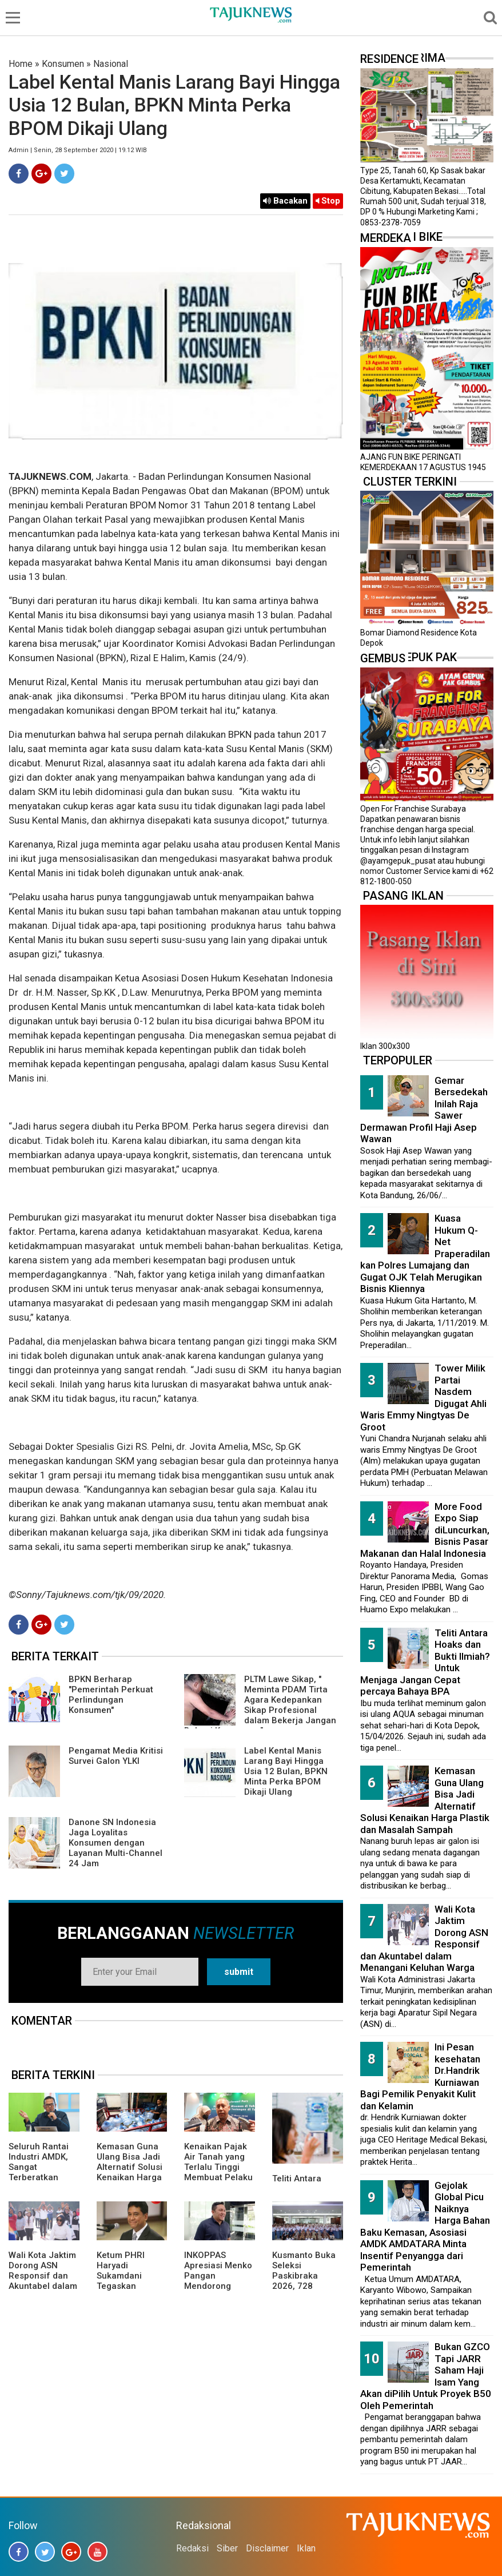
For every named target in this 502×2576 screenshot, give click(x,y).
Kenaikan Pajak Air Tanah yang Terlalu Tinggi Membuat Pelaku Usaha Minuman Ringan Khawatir (218, 2172)
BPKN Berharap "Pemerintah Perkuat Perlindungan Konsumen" (111, 1694)
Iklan (306, 2548)
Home (21, 63)
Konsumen (63, 63)
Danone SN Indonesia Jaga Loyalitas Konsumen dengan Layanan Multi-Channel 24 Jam (115, 1843)
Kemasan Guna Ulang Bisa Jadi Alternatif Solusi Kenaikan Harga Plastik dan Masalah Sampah (132, 2172)
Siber (227, 2548)
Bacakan (285, 201)
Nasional (110, 63)
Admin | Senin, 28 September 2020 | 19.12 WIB (78, 150)
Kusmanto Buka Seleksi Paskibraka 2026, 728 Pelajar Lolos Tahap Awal (304, 2281)
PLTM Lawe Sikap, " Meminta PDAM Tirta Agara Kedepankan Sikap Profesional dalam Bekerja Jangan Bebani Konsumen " (260, 1705)
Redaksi (192, 2548)
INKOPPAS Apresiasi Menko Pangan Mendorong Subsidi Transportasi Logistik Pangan (218, 2286)
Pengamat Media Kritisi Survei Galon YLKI (116, 1756)
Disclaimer (267, 2548)
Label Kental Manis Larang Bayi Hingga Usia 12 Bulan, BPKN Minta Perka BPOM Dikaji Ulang (286, 1771)
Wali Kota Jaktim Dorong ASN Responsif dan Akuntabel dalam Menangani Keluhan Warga (43, 2281)
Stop (328, 201)
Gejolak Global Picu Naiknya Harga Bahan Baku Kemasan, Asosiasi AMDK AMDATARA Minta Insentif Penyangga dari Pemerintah (425, 2226)
